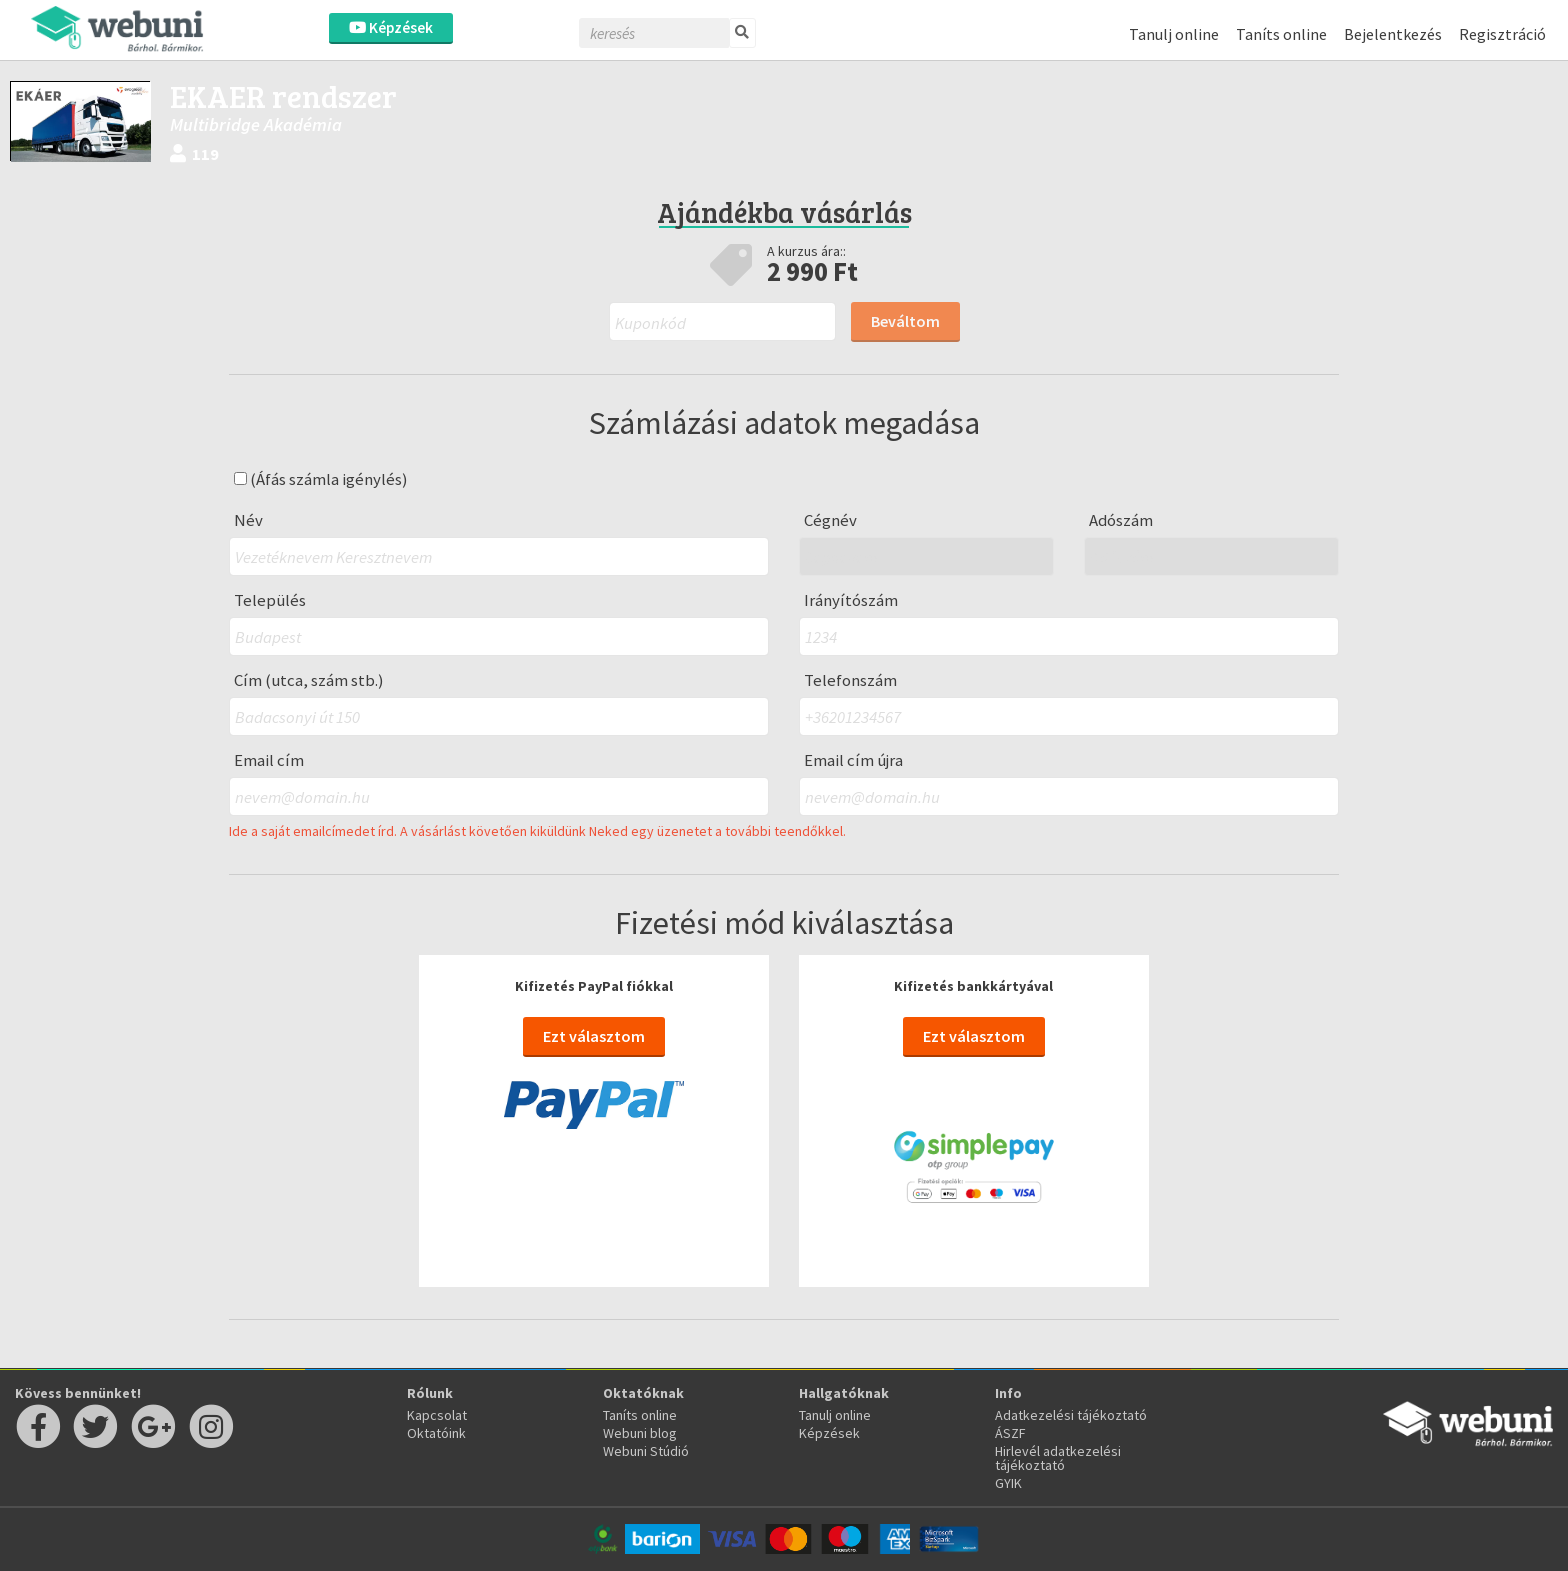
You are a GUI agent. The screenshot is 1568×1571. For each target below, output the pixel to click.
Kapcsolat (437, 1415)
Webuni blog (640, 1433)
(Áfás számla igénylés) (321, 479)
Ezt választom (594, 1036)
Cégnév (830, 520)
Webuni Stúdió (646, 1451)
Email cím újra (853, 760)
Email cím (269, 760)
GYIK (1008, 1483)
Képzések (391, 27)
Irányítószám (851, 600)
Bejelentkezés (1393, 34)
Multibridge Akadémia (256, 124)
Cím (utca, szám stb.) (309, 680)
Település (270, 600)
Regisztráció (1502, 34)
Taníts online (1281, 34)
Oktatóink (436, 1433)
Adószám (1121, 520)
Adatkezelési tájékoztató (1071, 1415)
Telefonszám (850, 680)
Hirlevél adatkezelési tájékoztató (1058, 1458)
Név (248, 520)
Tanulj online (1174, 34)
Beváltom (905, 321)
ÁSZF (1010, 1433)
